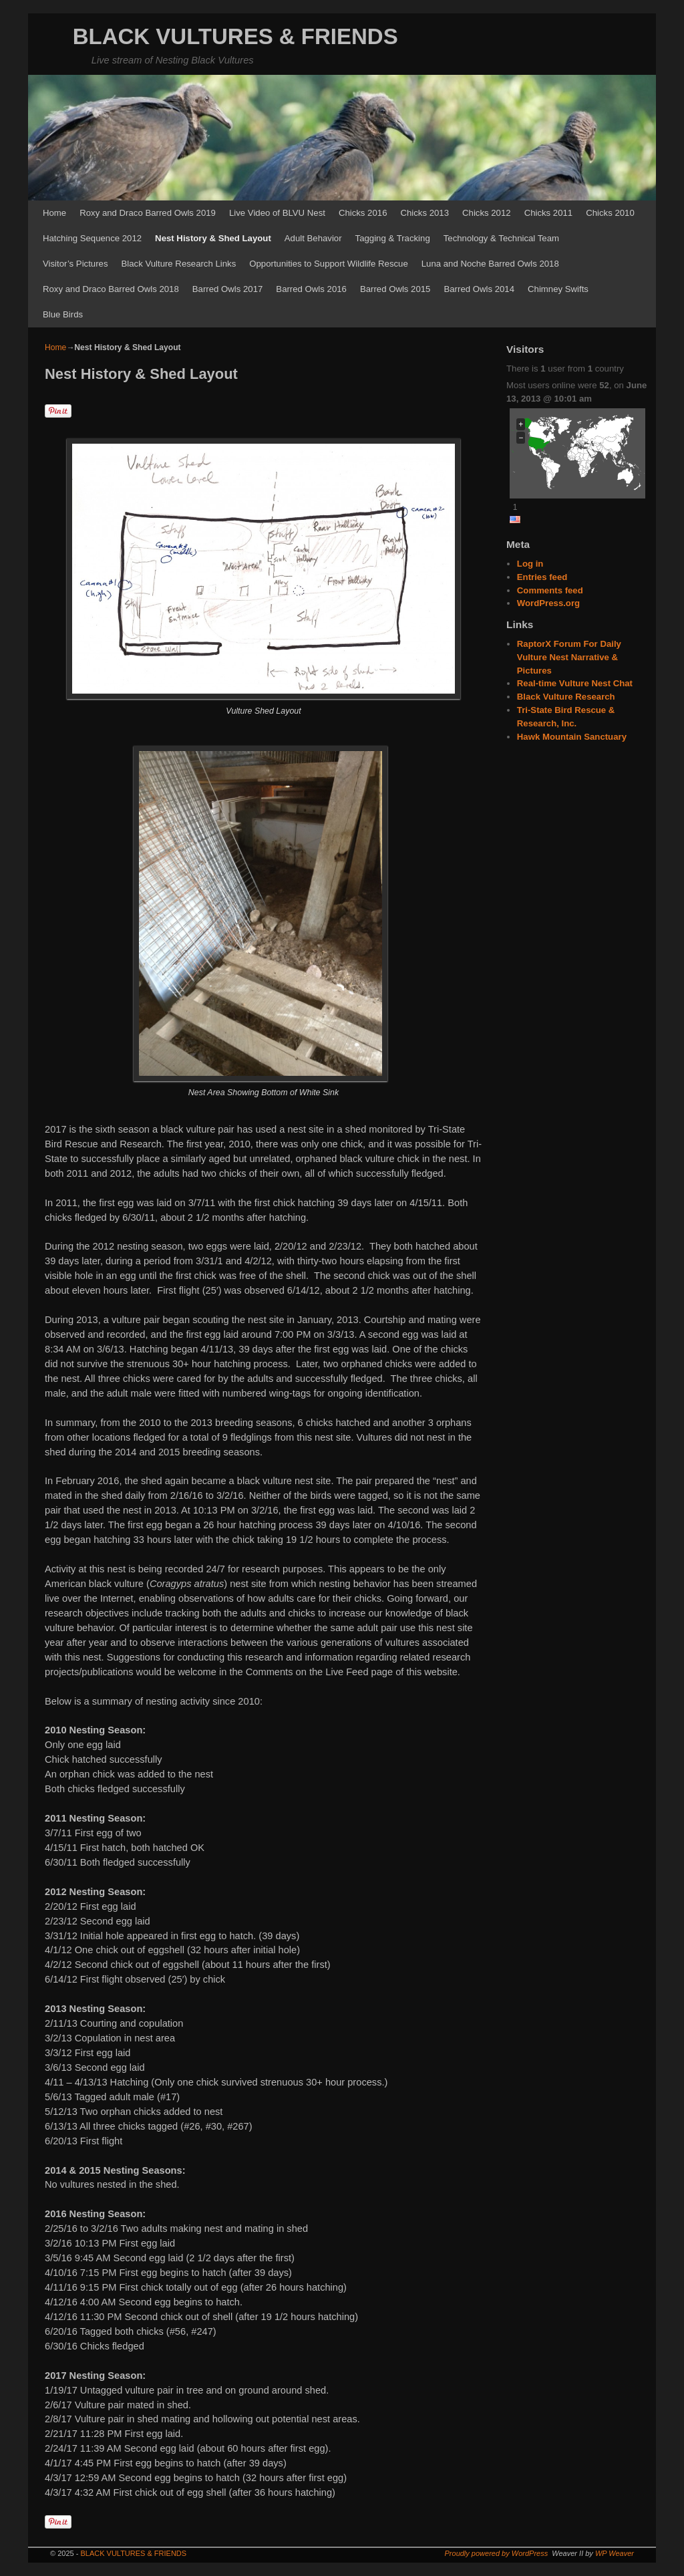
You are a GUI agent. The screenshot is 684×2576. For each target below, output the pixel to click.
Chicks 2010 (610, 213)
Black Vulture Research (566, 697)
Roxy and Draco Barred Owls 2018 (111, 289)
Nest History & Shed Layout (213, 238)
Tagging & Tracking (392, 238)
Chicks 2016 (363, 213)
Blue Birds (63, 314)
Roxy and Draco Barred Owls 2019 (147, 213)
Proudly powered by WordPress (496, 2553)
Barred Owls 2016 (311, 289)
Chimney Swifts (558, 289)
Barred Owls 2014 (479, 289)
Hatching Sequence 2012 (92, 238)
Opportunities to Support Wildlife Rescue (328, 264)
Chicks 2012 (486, 213)
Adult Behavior (313, 238)
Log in (530, 564)
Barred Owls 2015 (395, 289)
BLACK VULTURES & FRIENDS (235, 36)
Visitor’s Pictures (75, 264)
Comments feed (550, 590)
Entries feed (542, 577)
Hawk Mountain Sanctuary (572, 737)
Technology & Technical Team (501, 238)
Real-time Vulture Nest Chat (575, 683)
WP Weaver (614, 2553)
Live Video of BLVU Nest (277, 213)
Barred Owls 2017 (227, 289)
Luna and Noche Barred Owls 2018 (490, 264)
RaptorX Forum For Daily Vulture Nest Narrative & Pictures (569, 657)
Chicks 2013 (424, 213)
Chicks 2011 (548, 213)
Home (54, 213)
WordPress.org (548, 603)
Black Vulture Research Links (178, 264)
